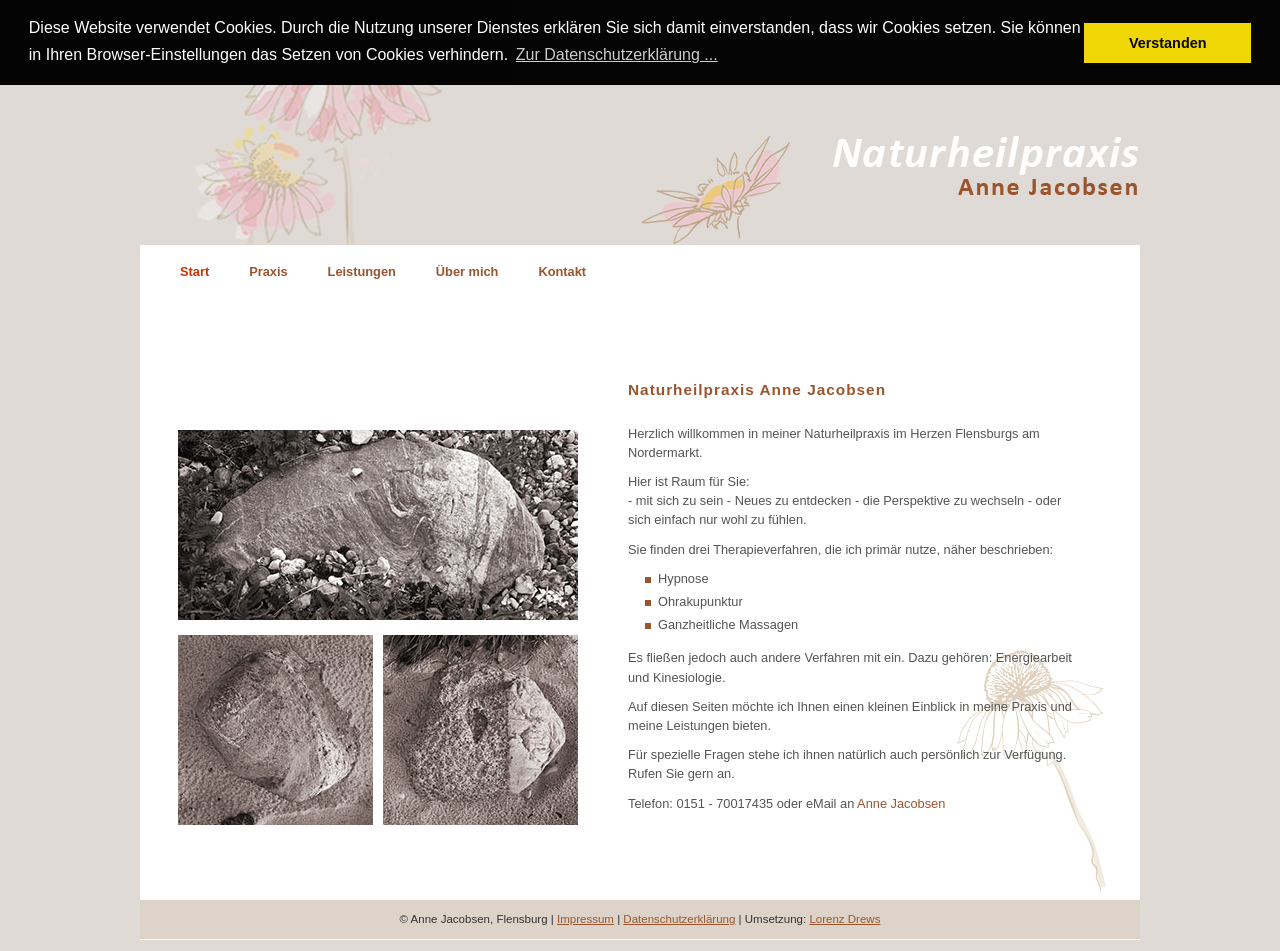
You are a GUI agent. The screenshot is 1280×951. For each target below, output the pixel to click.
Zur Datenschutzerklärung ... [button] (617, 54)
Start (194, 270)
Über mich (467, 270)
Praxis (268, 270)
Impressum (585, 918)
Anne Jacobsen (901, 801)
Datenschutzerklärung (679, 918)
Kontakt (562, 270)
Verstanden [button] (1168, 43)
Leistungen (362, 270)
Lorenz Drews (844, 918)
